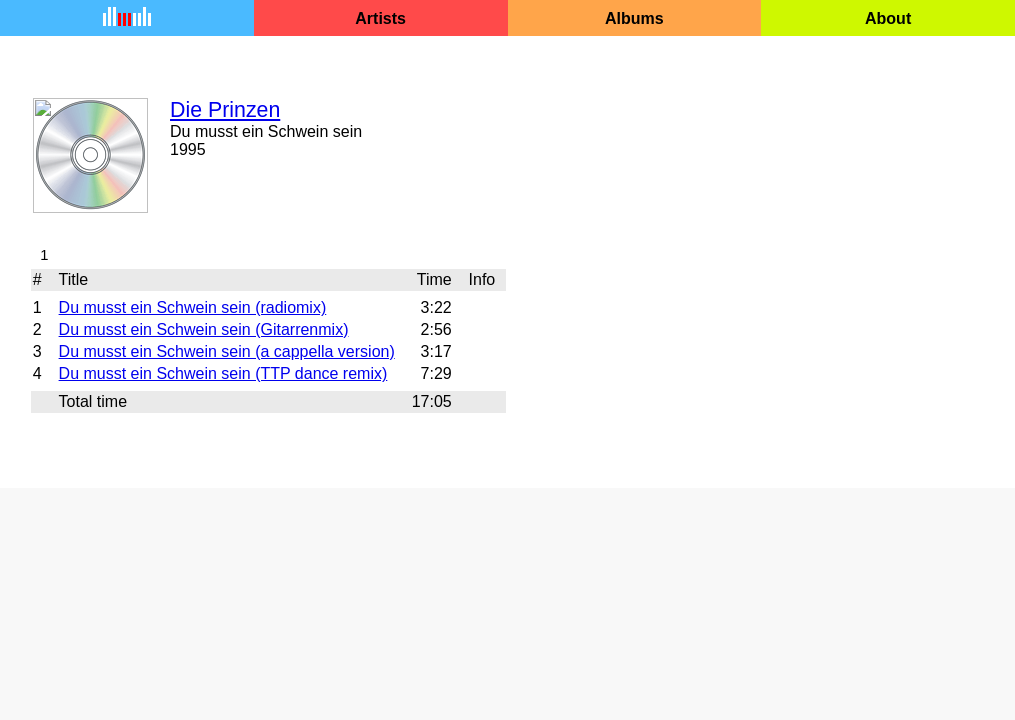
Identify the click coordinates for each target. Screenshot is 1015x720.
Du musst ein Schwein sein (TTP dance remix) (223, 373)
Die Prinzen (225, 110)
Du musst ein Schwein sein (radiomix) (193, 307)
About (888, 18)
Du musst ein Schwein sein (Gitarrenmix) (204, 329)
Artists (380, 18)
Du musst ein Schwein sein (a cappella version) (227, 351)
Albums (634, 18)
